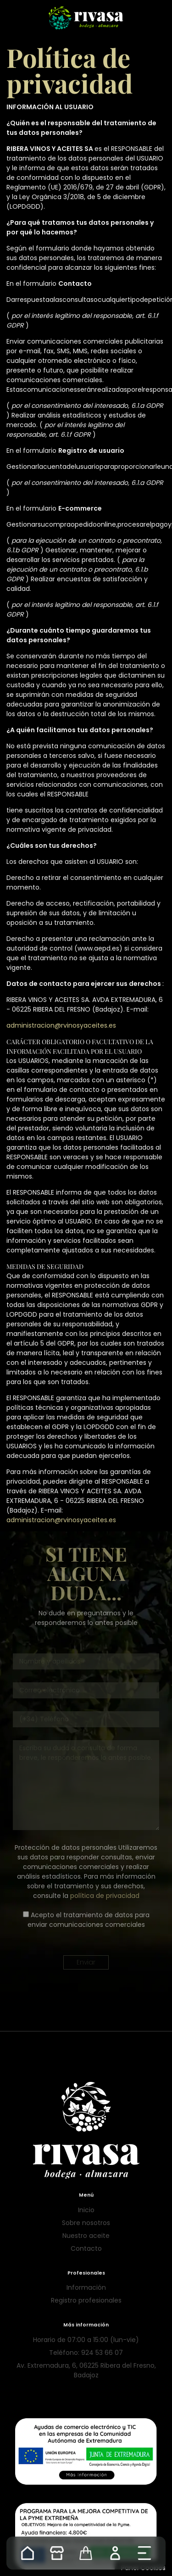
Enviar (86, 1962)
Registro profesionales (86, 2300)
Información (86, 2287)
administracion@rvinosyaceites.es (61, 1025)
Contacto (86, 2248)
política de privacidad (104, 1895)
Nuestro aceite (86, 2235)
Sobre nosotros (86, 2222)
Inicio (86, 2209)
